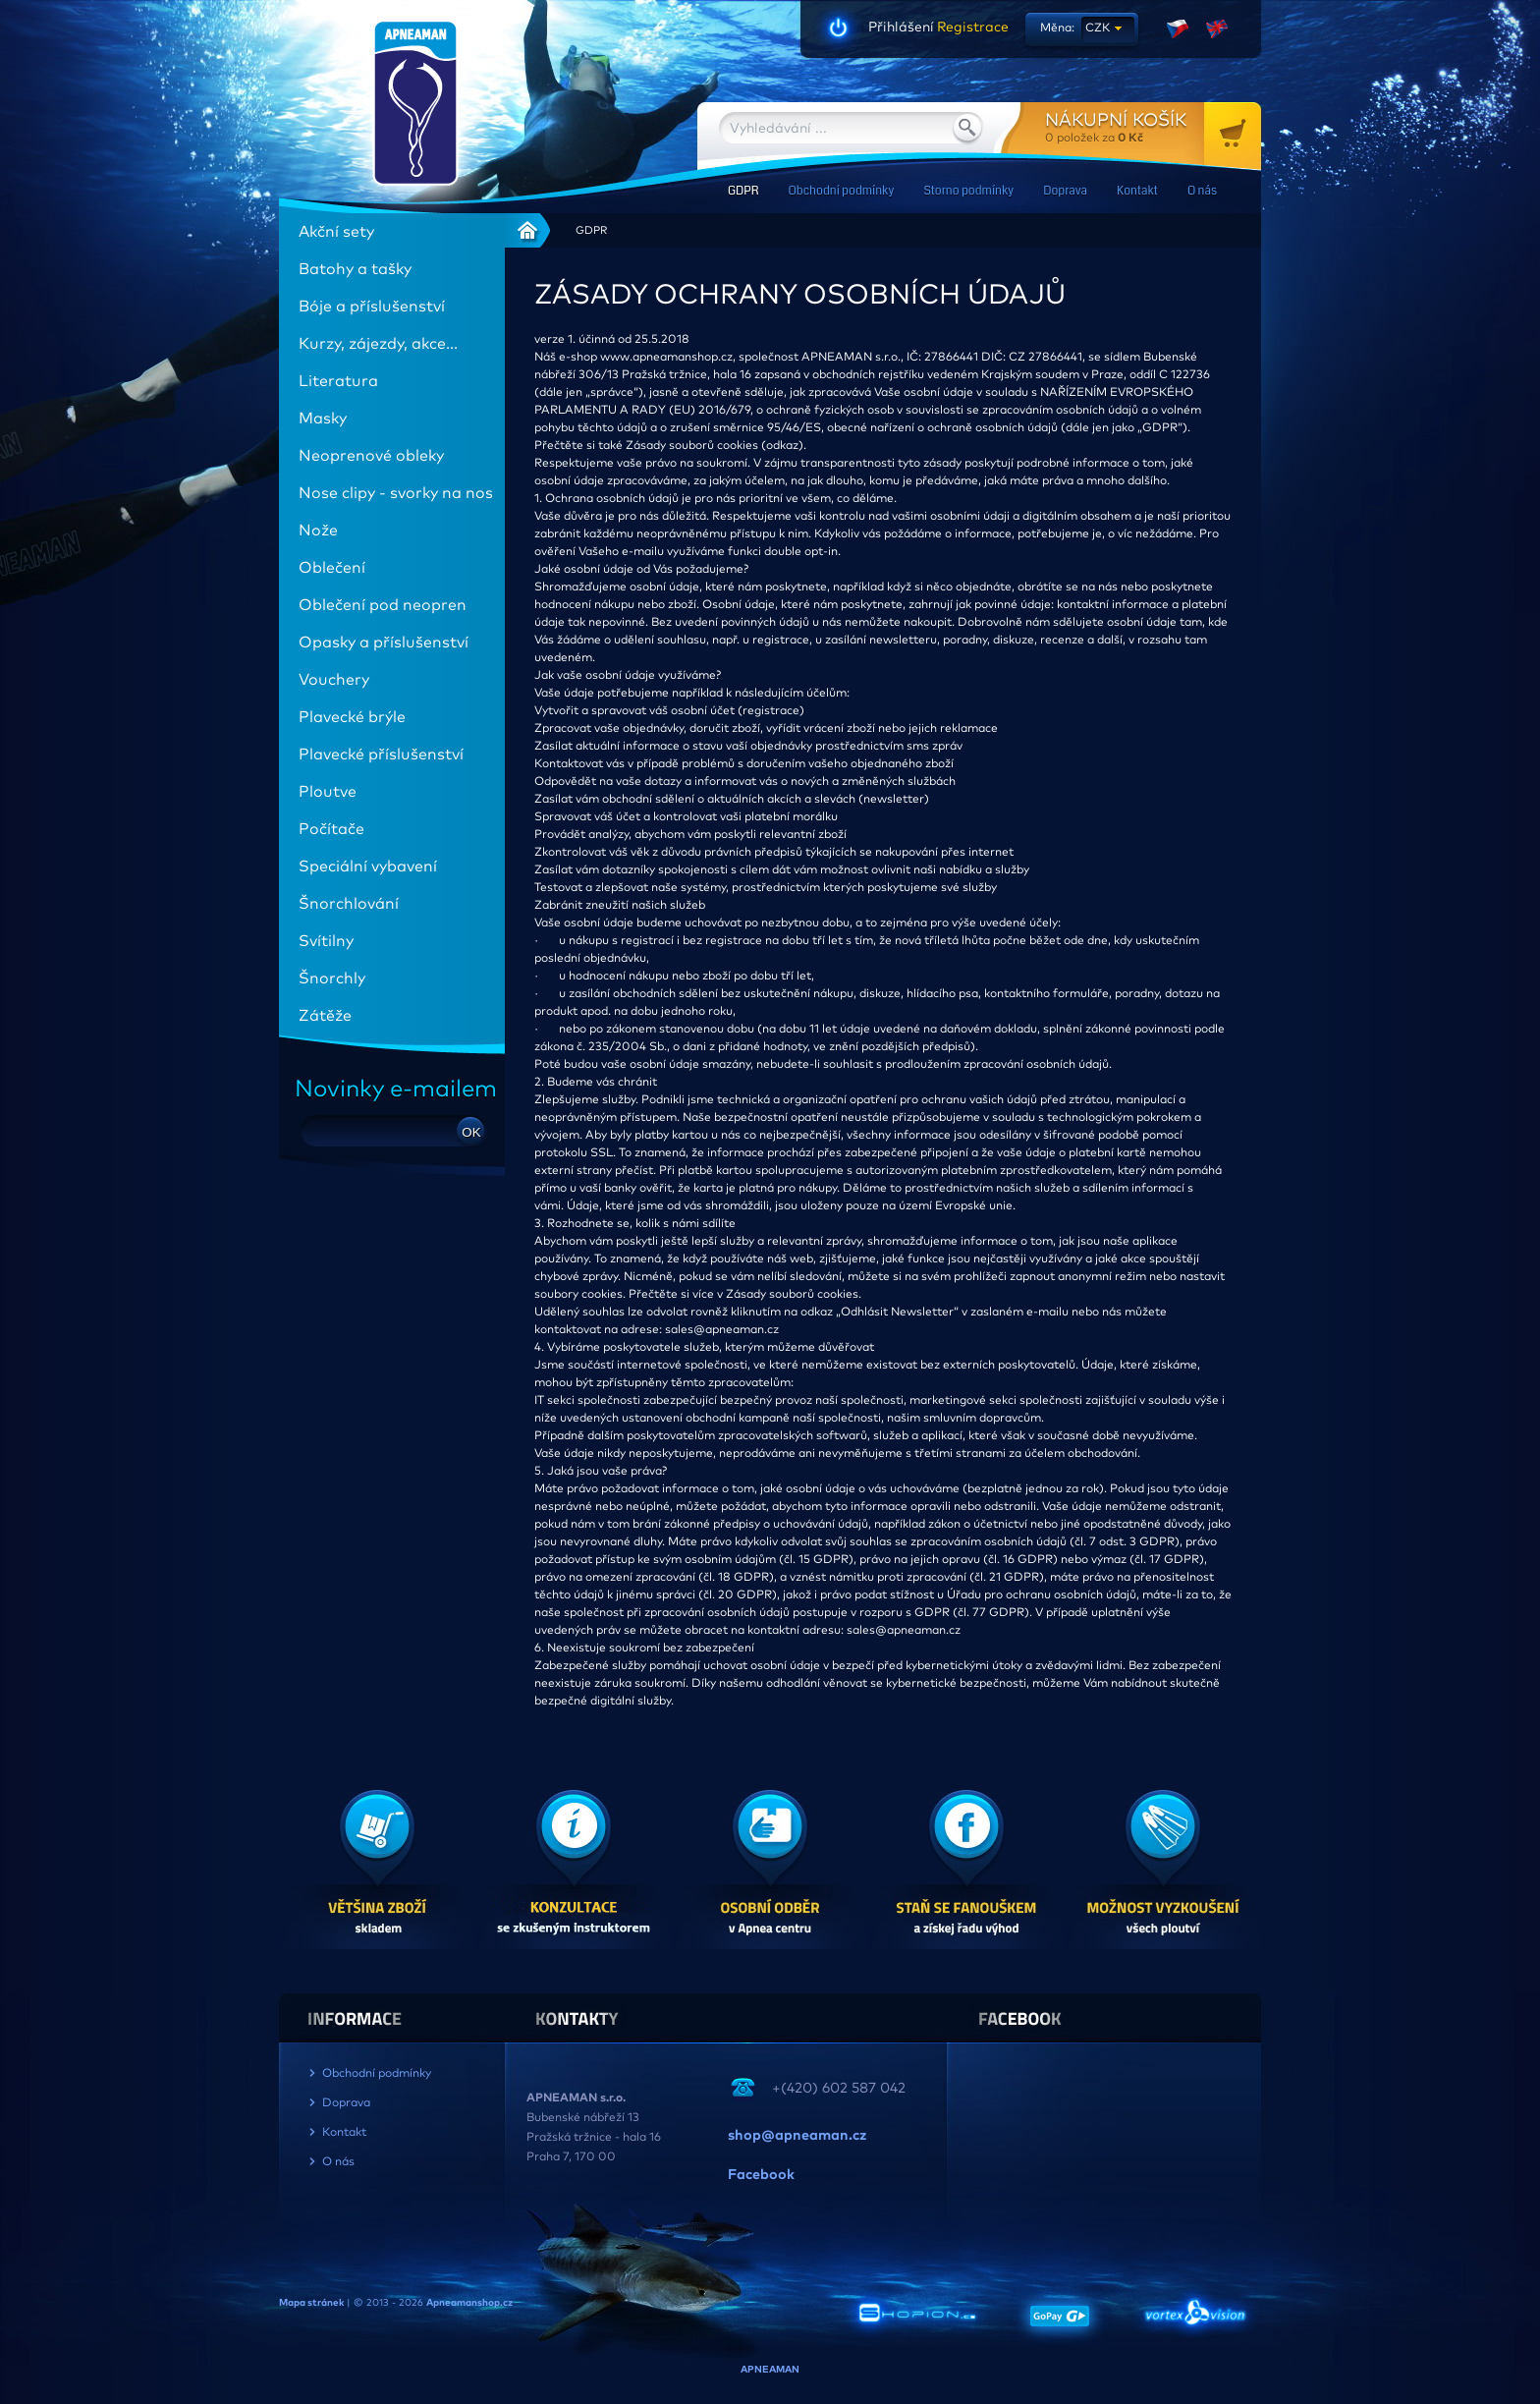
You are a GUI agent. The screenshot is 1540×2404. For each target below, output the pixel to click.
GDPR (743, 191)
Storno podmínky (968, 191)
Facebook (761, 2175)
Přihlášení (901, 27)
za (1153, 127)
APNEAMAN (770, 2370)
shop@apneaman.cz (797, 2136)
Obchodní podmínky (841, 191)
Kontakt (1137, 191)
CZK (1097, 28)
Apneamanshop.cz (469, 2303)
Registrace (971, 27)
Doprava (1065, 191)
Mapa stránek (311, 2303)
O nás (1202, 191)
